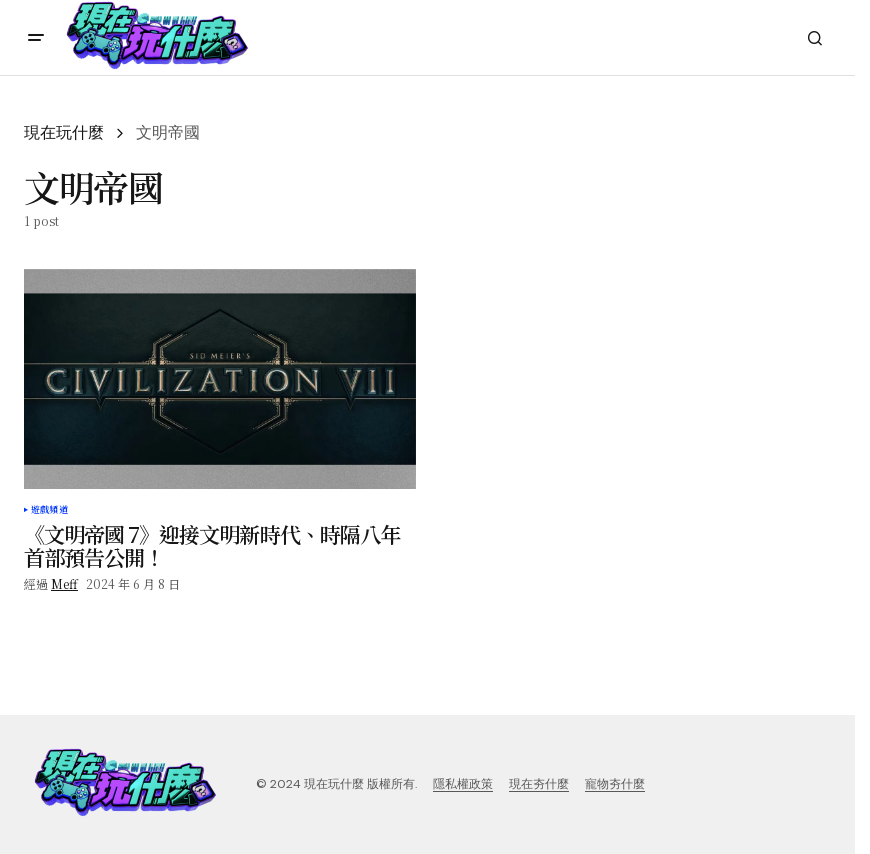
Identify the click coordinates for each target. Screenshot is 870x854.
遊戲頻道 (49, 510)
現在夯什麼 (539, 784)
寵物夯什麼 (615, 784)
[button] (36, 38)
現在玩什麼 (64, 132)
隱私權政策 (463, 784)
